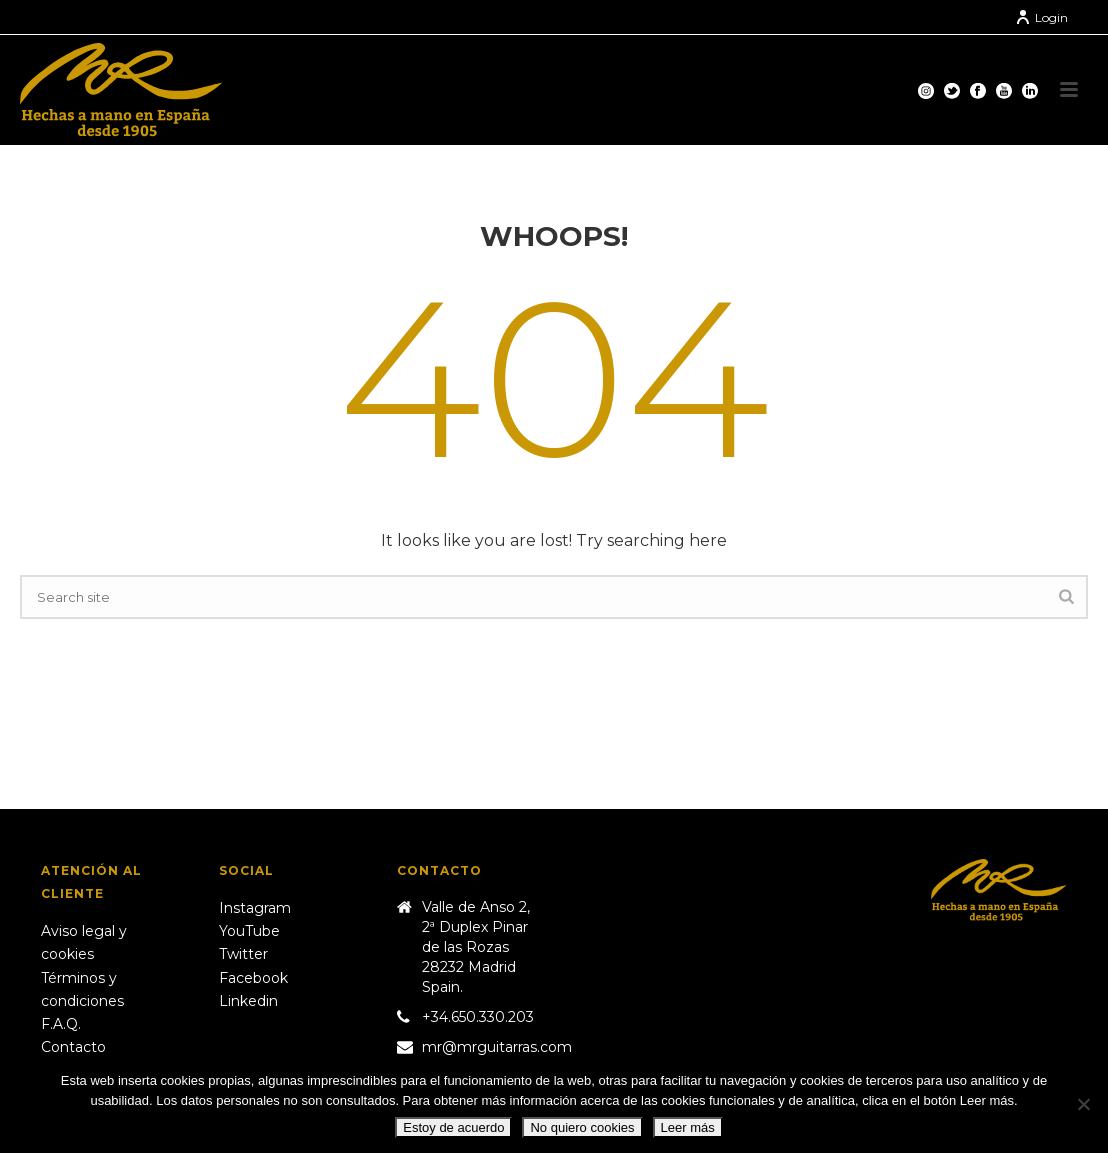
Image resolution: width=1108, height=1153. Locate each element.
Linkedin (248, 1001)
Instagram (255, 908)
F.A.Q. (61, 1024)
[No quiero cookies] (1083, 1104)
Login (1041, 17)
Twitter (243, 954)
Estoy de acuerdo (453, 1127)
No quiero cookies (582, 1127)
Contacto (73, 1047)
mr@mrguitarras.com (497, 1047)
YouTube (249, 931)
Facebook (253, 978)
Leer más (688, 1127)
